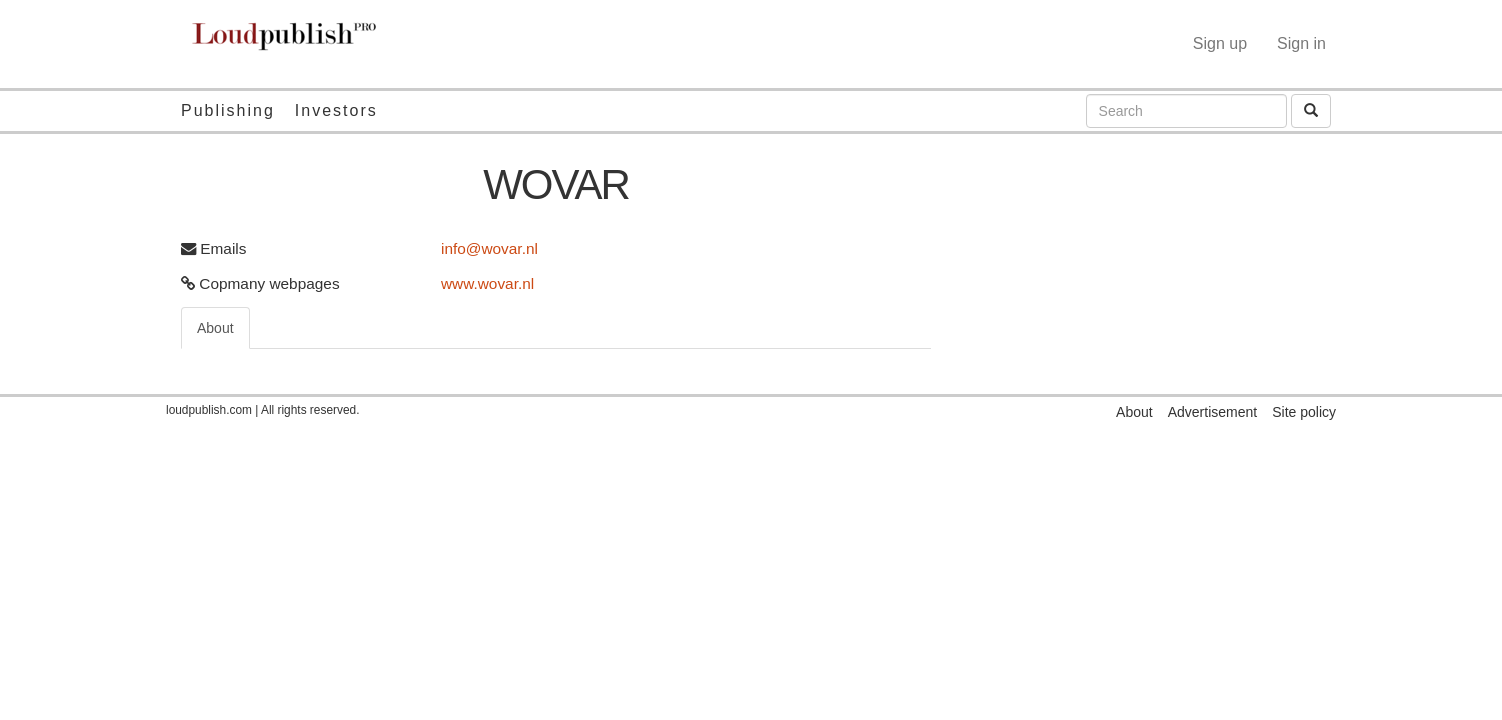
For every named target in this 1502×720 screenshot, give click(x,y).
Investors (336, 110)
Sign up (1220, 43)
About (215, 328)
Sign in (1301, 43)
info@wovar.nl (489, 248)
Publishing (228, 110)
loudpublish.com (209, 410)
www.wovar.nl (487, 283)
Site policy (1304, 412)
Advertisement (1212, 412)
